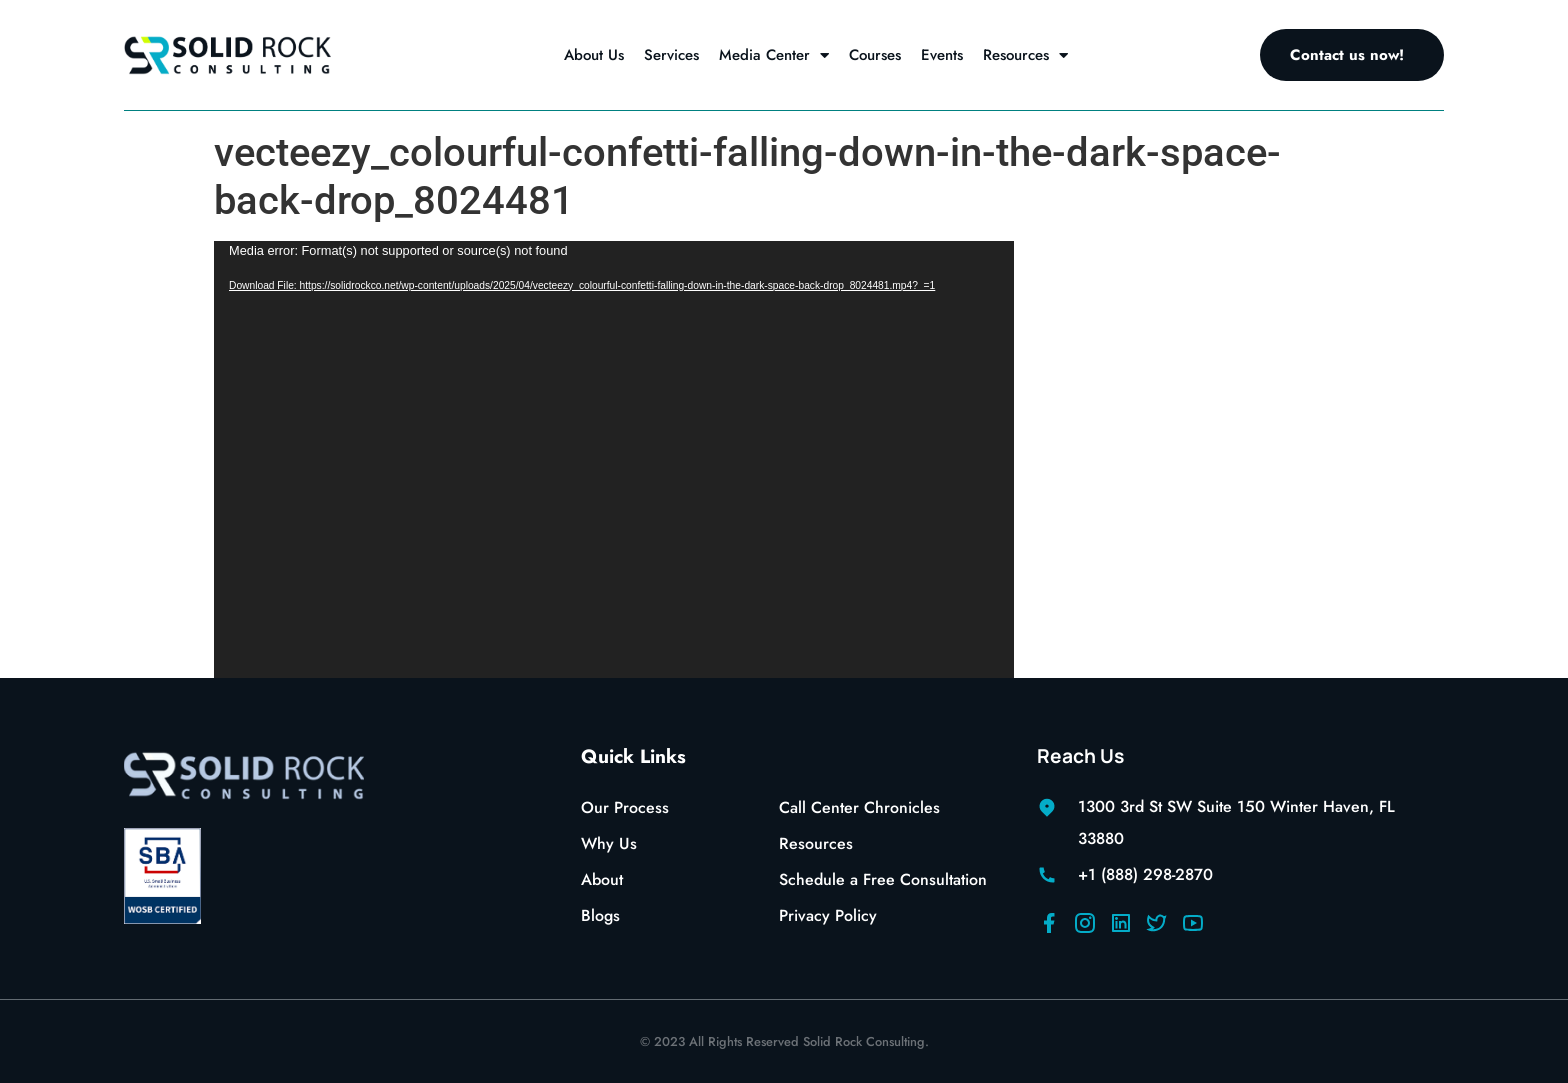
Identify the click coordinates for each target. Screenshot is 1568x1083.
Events (942, 55)
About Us (594, 55)
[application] (614, 459)
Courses (875, 55)
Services (671, 55)
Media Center (774, 55)
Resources (1025, 55)
